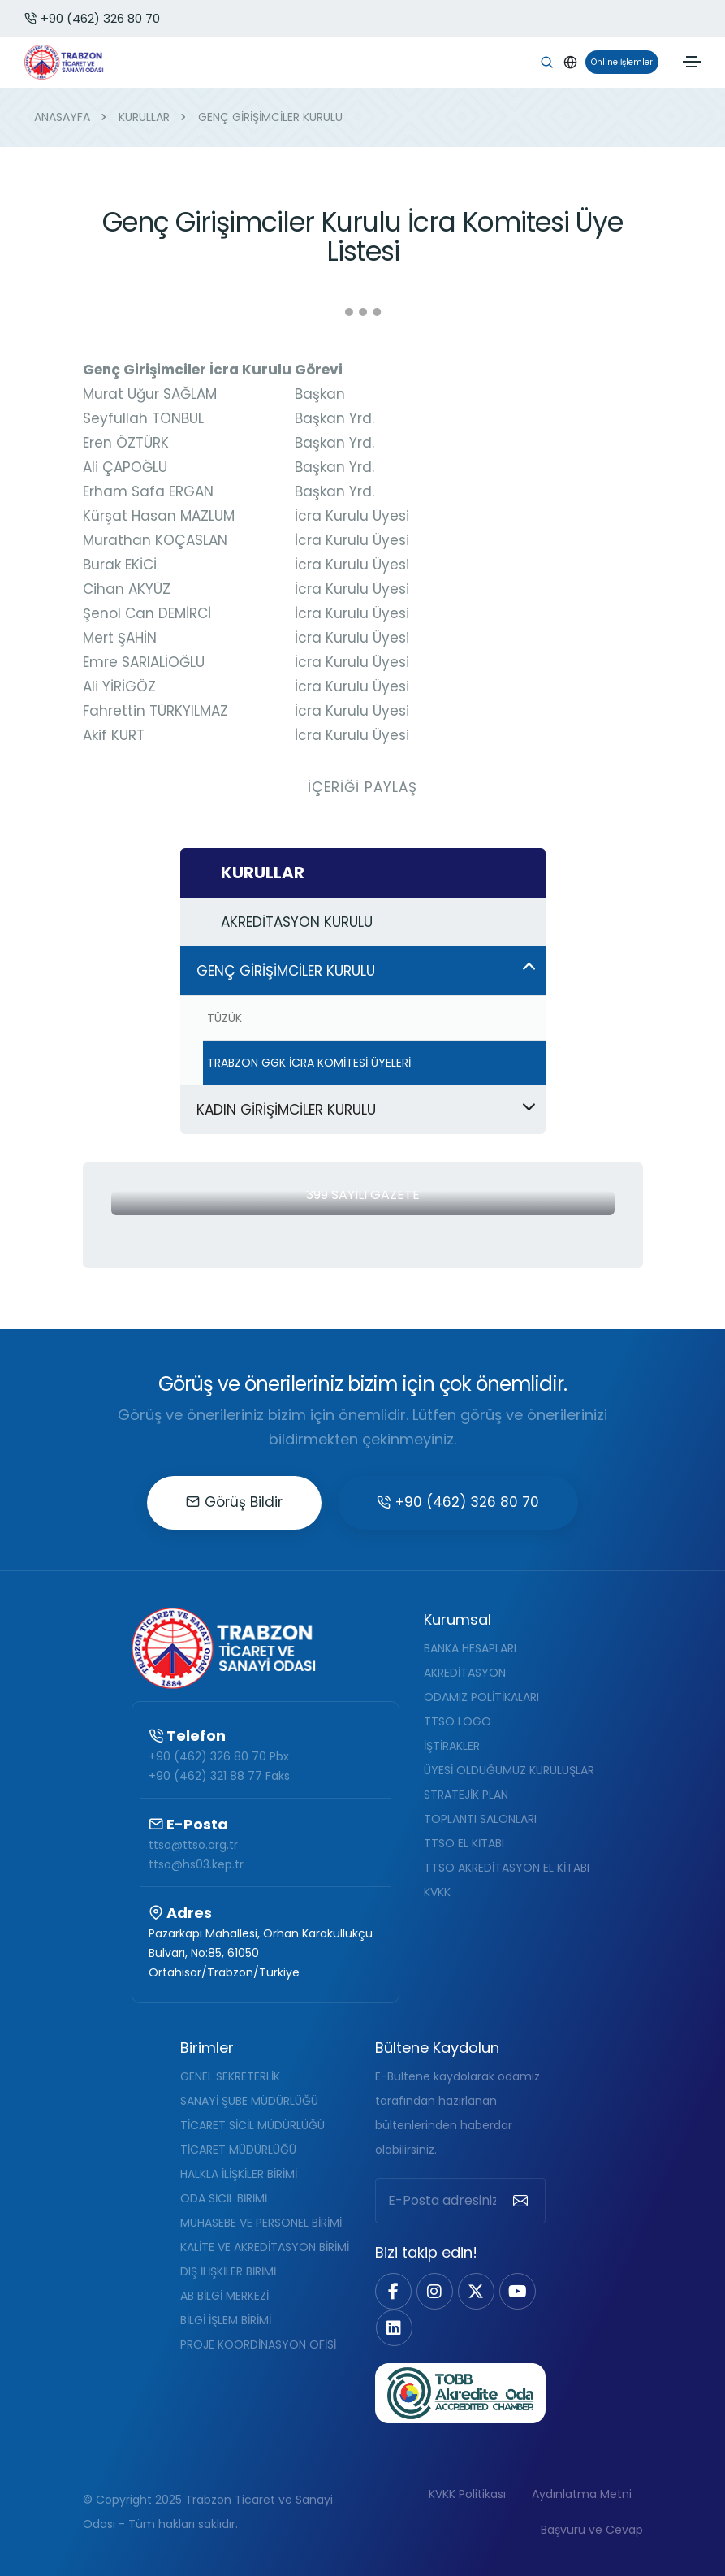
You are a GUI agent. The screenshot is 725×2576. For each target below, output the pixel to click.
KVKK (437, 1892)
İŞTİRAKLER (452, 1746)
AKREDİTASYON (465, 1673)
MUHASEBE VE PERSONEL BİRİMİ (261, 2222)
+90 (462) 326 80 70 (92, 18)
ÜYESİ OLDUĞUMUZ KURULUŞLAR (509, 1770)
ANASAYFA (62, 117)
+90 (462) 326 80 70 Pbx (219, 1756)
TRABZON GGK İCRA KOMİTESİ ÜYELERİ (309, 1062)
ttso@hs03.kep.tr (196, 1864)
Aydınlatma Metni (582, 2494)
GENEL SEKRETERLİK (230, 2076)
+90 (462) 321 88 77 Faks (219, 1776)
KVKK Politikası (467, 2494)
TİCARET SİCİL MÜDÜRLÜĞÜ (252, 2125)
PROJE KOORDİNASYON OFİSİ (258, 2344)
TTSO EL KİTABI (464, 1843)
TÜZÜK (224, 1018)
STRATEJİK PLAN (466, 1794)
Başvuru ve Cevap (592, 2530)
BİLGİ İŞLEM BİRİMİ (225, 2320)
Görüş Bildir (234, 1502)
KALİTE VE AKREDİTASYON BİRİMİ (264, 2247)
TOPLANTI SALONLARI (480, 1819)
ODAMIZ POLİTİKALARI (481, 1697)
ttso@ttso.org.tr (193, 1845)
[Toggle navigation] (692, 61)
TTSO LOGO (457, 1721)
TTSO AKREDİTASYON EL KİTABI (506, 1867)
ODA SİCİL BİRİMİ (223, 2198)
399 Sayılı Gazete (363, 1194)
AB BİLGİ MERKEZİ (224, 2296)
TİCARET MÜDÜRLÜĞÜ (238, 2149)
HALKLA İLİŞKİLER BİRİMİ (238, 2174)
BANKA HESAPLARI (470, 1648)
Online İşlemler (619, 62)
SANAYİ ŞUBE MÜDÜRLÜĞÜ (249, 2101)
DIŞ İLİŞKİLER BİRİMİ (228, 2271)
